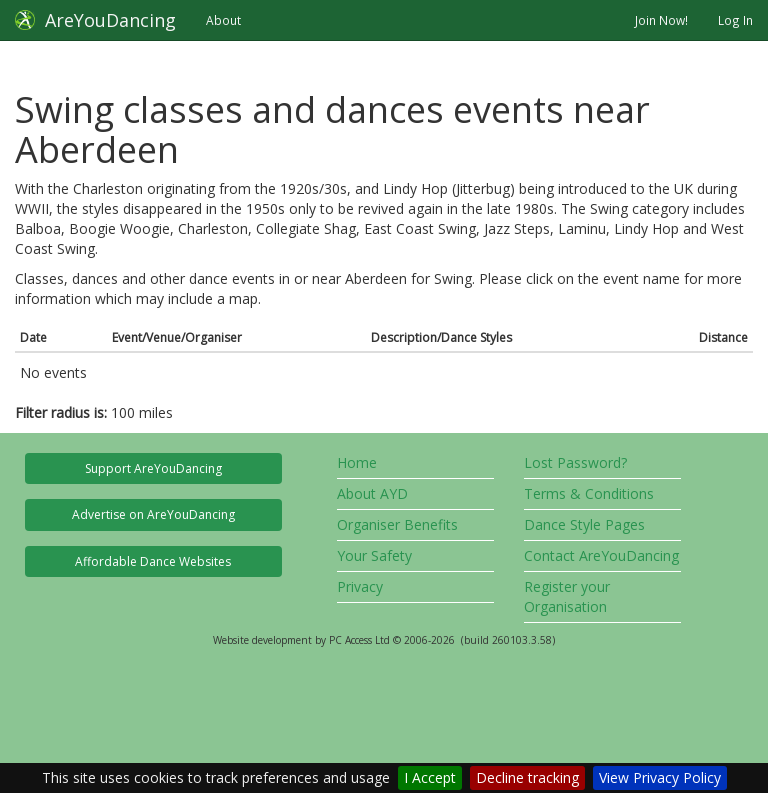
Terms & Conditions (589, 493)
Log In (735, 20)
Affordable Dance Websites (153, 561)
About (223, 20)
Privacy (360, 586)
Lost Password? (575, 462)
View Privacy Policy (660, 777)
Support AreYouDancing (153, 468)
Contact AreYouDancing (601, 555)
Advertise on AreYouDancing (153, 514)
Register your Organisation (567, 596)
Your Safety (374, 555)
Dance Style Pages (584, 524)
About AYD (372, 493)
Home (357, 462)
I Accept (430, 777)
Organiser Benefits (397, 524)
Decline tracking (527, 777)
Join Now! (661, 20)
